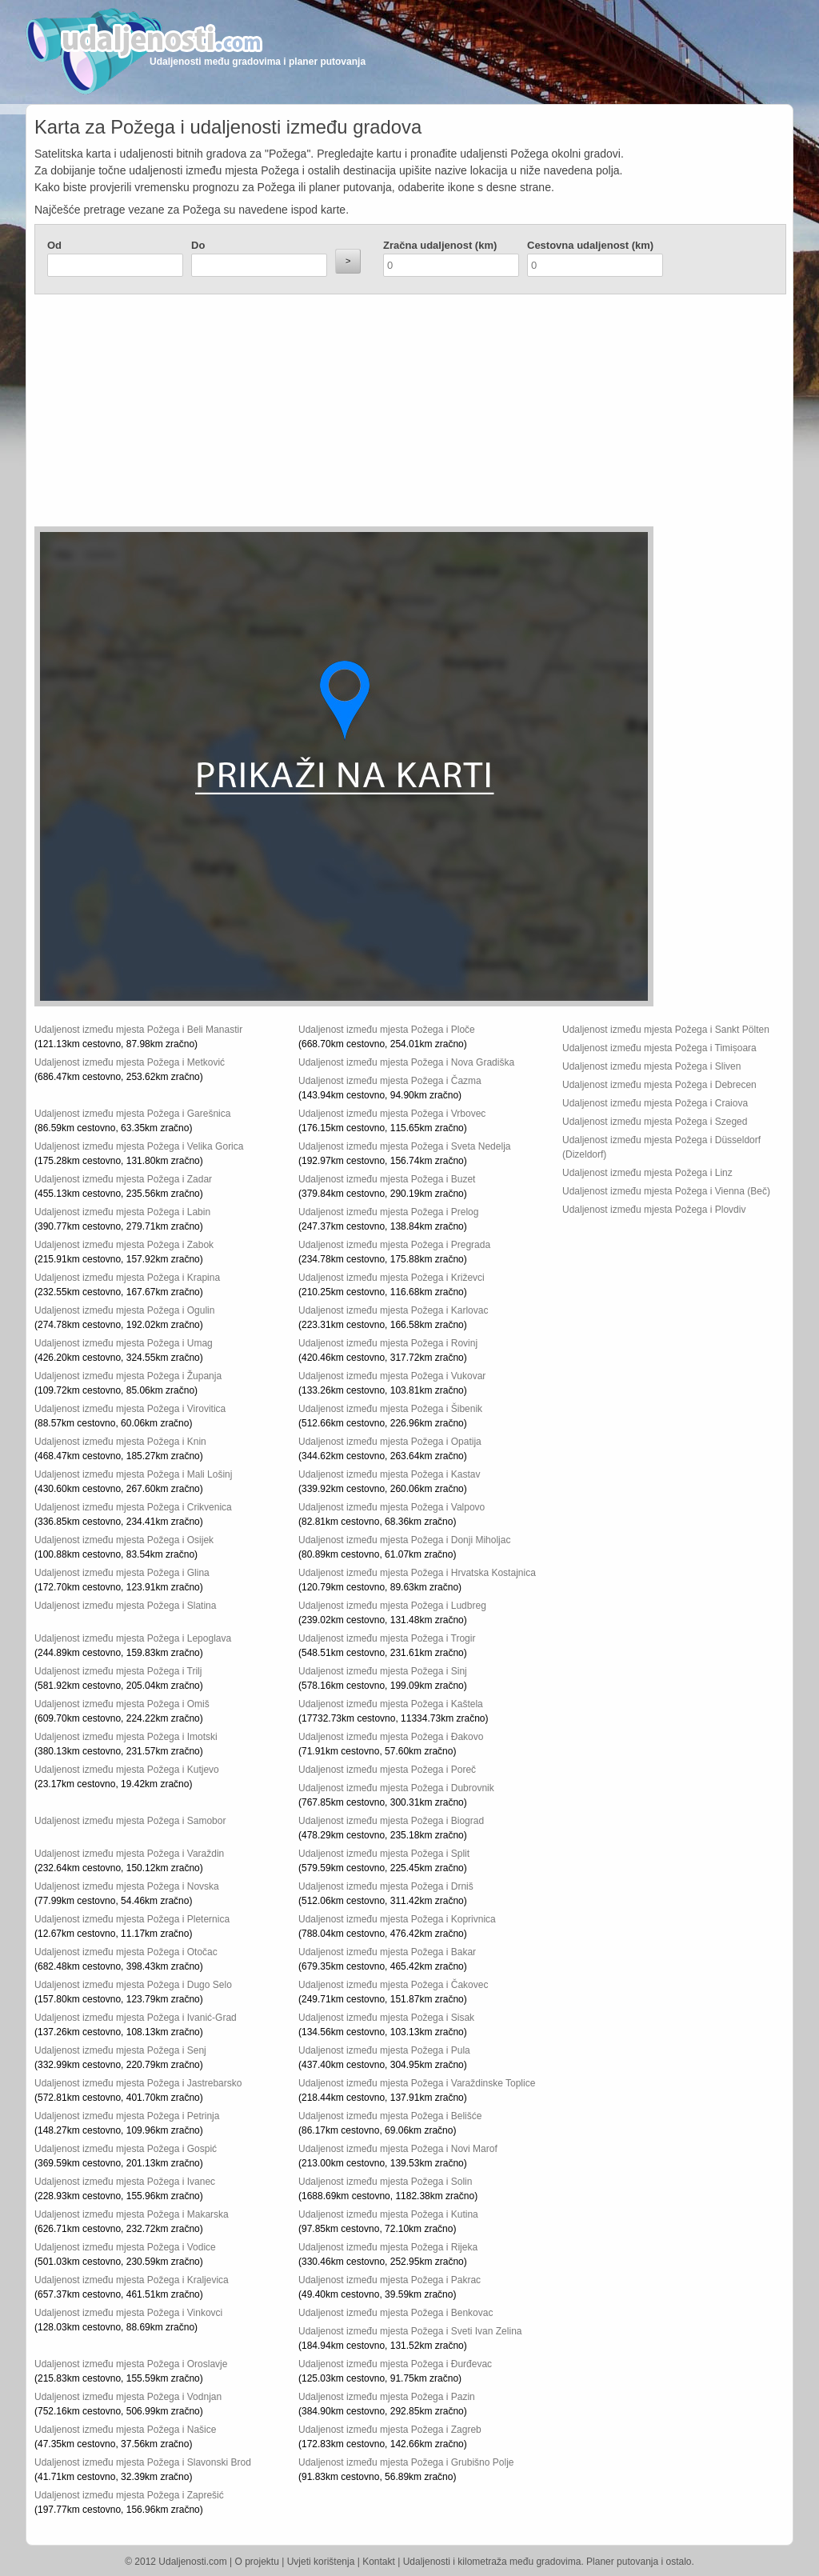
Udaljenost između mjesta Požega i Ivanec (124, 2181)
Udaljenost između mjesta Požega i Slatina (125, 1605)
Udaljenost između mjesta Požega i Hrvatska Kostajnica (417, 1572)
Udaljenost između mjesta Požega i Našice (125, 2429)
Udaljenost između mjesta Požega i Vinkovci (128, 2312)
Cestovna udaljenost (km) (590, 245)
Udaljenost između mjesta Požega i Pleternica (132, 1919)
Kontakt (378, 2561)
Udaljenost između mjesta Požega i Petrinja (126, 2116)
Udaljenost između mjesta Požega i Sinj (382, 1671)
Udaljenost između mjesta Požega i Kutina (388, 2214)
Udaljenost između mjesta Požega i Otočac (126, 1952)
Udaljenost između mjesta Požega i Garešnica (132, 1113)
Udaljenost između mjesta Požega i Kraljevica (131, 2280)
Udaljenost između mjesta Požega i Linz (647, 1172)
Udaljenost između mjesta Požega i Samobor (130, 1820)
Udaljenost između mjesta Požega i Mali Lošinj (133, 1474)
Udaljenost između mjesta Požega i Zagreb (389, 2429)
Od (54, 245)
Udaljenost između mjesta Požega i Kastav (389, 1474)
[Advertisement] (314, 414)
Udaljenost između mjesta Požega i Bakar (387, 1952)
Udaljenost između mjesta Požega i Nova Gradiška (406, 1062)
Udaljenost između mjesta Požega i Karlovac (393, 1310)
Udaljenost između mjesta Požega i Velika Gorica (138, 1146)
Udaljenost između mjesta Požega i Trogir (386, 1638)
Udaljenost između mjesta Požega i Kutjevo (126, 1769)
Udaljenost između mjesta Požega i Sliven (651, 1066)
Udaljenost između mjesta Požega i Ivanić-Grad (135, 2017)
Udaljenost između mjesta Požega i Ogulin (124, 1310)
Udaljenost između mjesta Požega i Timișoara (659, 1048)
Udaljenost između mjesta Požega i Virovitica (130, 1408)
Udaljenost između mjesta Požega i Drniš (385, 1886)
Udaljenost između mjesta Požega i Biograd (391, 1820)
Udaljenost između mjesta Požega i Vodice (125, 2247)
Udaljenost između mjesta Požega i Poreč (387, 1769)
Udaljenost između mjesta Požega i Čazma (389, 1080)
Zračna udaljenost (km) (440, 245)
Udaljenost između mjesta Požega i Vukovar (391, 1376)
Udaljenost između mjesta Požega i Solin (385, 2181)
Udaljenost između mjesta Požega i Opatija (389, 1441)
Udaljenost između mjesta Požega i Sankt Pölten (665, 1029)
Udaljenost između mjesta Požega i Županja (128, 1376)
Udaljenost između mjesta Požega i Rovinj (387, 1343)
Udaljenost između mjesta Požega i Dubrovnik (396, 1788)
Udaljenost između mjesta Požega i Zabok (124, 1244)
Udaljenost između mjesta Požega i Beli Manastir (138, 1029)
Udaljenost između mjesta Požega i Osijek (124, 1540)
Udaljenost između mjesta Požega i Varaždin (129, 1853)
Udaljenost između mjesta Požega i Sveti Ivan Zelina (409, 2331)
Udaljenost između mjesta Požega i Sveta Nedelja (404, 1146)
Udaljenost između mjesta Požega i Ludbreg (392, 1605)
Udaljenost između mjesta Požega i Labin (122, 1212)
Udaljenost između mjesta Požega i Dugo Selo (133, 1984)
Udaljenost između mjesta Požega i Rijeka (387, 2247)
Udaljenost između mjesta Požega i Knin (120, 1441)
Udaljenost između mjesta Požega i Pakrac (389, 2280)
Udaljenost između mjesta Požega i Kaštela (390, 1704)
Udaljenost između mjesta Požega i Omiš (122, 1704)
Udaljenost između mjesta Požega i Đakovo (390, 1736)
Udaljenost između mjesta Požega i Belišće (389, 2116)
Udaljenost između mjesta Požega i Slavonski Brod (142, 2462)
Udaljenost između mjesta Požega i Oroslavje (130, 2364)
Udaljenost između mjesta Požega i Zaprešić (129, 2495)
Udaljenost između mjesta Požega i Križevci (391, 1277)
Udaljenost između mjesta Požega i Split (383, 1853)
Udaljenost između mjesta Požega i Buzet (386, 1179)
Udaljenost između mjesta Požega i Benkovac (395, 2312)
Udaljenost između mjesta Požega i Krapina (127, 1277)
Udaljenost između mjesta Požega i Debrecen (659, 1084)
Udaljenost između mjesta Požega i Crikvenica (133, 1507)
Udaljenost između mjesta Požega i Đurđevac (395, 2364)
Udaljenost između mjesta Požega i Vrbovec (391, 1113)
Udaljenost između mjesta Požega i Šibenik (390, 1408)
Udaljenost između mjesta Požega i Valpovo (391, 1507)
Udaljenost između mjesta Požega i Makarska (131, 2214)
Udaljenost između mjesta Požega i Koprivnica (397, 1919)
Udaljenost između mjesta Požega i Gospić (125, 2148)
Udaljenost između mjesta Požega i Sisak (386, 2017)
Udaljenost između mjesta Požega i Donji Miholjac (404, 1540)
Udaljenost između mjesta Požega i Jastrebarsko (138, 2083)
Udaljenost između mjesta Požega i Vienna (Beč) (666, 1191)
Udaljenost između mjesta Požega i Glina (122, 1572)
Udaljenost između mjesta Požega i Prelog (388, 1212)
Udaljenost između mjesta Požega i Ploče (386, 1029)
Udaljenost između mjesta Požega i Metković (129, 1062)
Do (198, 245)
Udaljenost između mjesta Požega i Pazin (386, 2396)
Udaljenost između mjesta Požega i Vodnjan (128, 2396)
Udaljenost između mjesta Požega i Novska (126, 1886)
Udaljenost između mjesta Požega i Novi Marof (397, 2148)
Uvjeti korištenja (321, 2561)
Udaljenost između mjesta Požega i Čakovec (393, 1984)
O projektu (257, 2561)
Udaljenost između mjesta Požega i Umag (123, 1343)
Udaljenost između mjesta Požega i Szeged (654, 1121)
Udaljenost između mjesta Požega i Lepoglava (132, 1638)
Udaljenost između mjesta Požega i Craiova (655, 1103)
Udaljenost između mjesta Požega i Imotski (126, 1736)
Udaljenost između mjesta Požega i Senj (120, 2050)
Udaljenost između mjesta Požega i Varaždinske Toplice (416, 2083)
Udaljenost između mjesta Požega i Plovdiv (653, 1209)
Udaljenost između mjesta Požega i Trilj (118, 1671)
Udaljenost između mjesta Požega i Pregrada (394, 1244)
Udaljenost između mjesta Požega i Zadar (123, 1179)
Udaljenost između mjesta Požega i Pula (384, 2050)
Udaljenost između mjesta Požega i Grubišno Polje (405, 2462)
